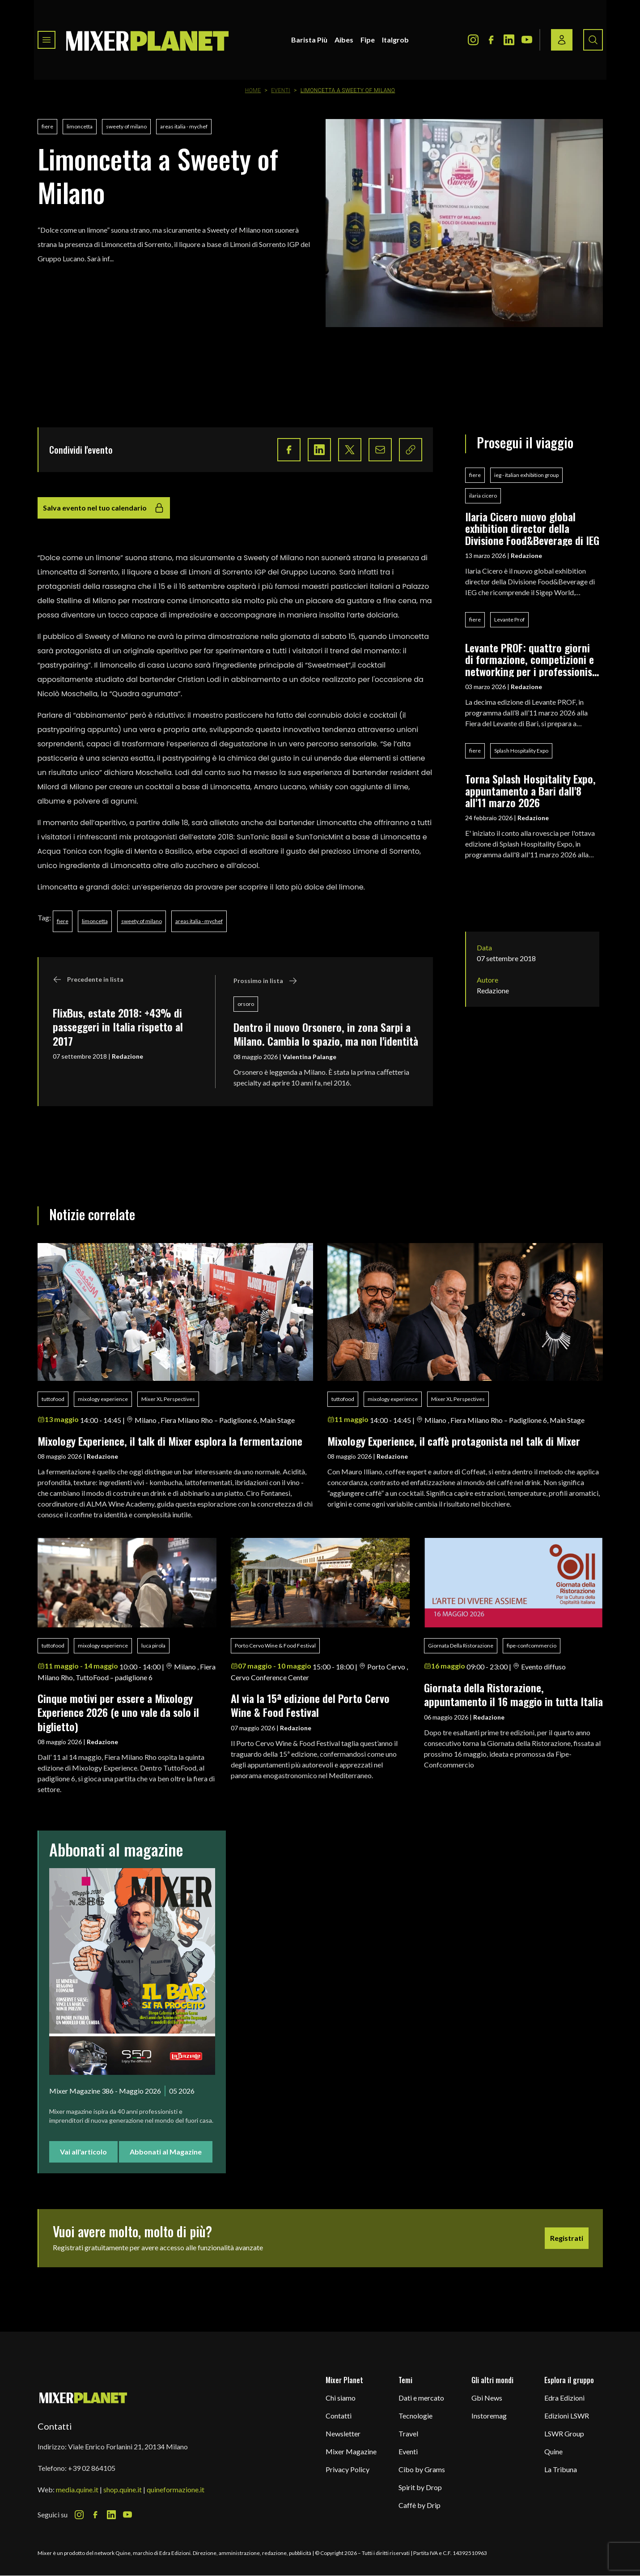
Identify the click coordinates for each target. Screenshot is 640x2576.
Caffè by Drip (419, 2505)
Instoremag (489, 2415)
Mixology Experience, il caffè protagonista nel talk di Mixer (453, 1441)
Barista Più (309, 39)
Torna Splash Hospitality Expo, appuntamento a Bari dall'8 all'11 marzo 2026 (530, 790)
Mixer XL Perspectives (168, 1399)
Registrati (566, 2238)
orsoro (245, 1004)
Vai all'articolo (83, 2151)
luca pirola (153, 1645)
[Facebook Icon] (491, 39)
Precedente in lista (88, 979)
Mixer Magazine (351, 2451)
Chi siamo (341, 2397)
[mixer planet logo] (83, 2397)
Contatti (339, 2415)
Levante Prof (509, 619)
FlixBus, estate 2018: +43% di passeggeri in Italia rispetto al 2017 (118, 1027)
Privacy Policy (347, 2469)
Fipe (367, 39)
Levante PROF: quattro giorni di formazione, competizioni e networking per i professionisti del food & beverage (532, 659)
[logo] (148, 40)
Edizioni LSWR (566, 2415)
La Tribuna (560, 2469)
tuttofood (53, 1399)
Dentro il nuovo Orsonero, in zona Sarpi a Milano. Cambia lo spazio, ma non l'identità (325, 1034)
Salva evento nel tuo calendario (104, 507)
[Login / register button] (561, 40)
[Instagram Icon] (473, 39)
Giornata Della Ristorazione (460, 1645)
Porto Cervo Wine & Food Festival (275, 1645)
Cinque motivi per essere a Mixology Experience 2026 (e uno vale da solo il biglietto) (118, 1712)
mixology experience (103, 1399)
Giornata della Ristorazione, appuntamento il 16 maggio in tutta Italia (513, 1694)
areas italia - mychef (184, 126)
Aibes (344, 39)
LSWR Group (564, 2433)
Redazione (127, 1056)
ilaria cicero (483, 495)
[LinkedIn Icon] (509, 39)
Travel (408, 2433)
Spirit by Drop (420, 2487)
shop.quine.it (122, 2489)
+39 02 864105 (91, 2468)
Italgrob (395, 39)
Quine (553, 2451)
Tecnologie (415, 2415)
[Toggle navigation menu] (46, 40)
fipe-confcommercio (531, 1645)
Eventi (280, 90)
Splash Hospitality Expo (521, 750)
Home (253, 90)
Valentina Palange (309, 1056)
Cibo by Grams (421, 2469)
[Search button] (593, 40)
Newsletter (343, 2433)
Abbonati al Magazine (166, 2151)
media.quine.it (77, 2489)
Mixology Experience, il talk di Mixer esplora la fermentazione (170, 1441)
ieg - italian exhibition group (526, 475)
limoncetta (80, 126)
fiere (47, 126)
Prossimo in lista (265, 980)
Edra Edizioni (564, 2397)
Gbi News (486, 2397)
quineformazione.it (175, 2489)
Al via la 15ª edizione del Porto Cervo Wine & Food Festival (310, 1705)
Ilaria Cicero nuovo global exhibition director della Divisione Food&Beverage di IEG (532, 528)
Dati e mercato (421, 2397)
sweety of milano (126, 126)
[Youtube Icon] (526, 39)
